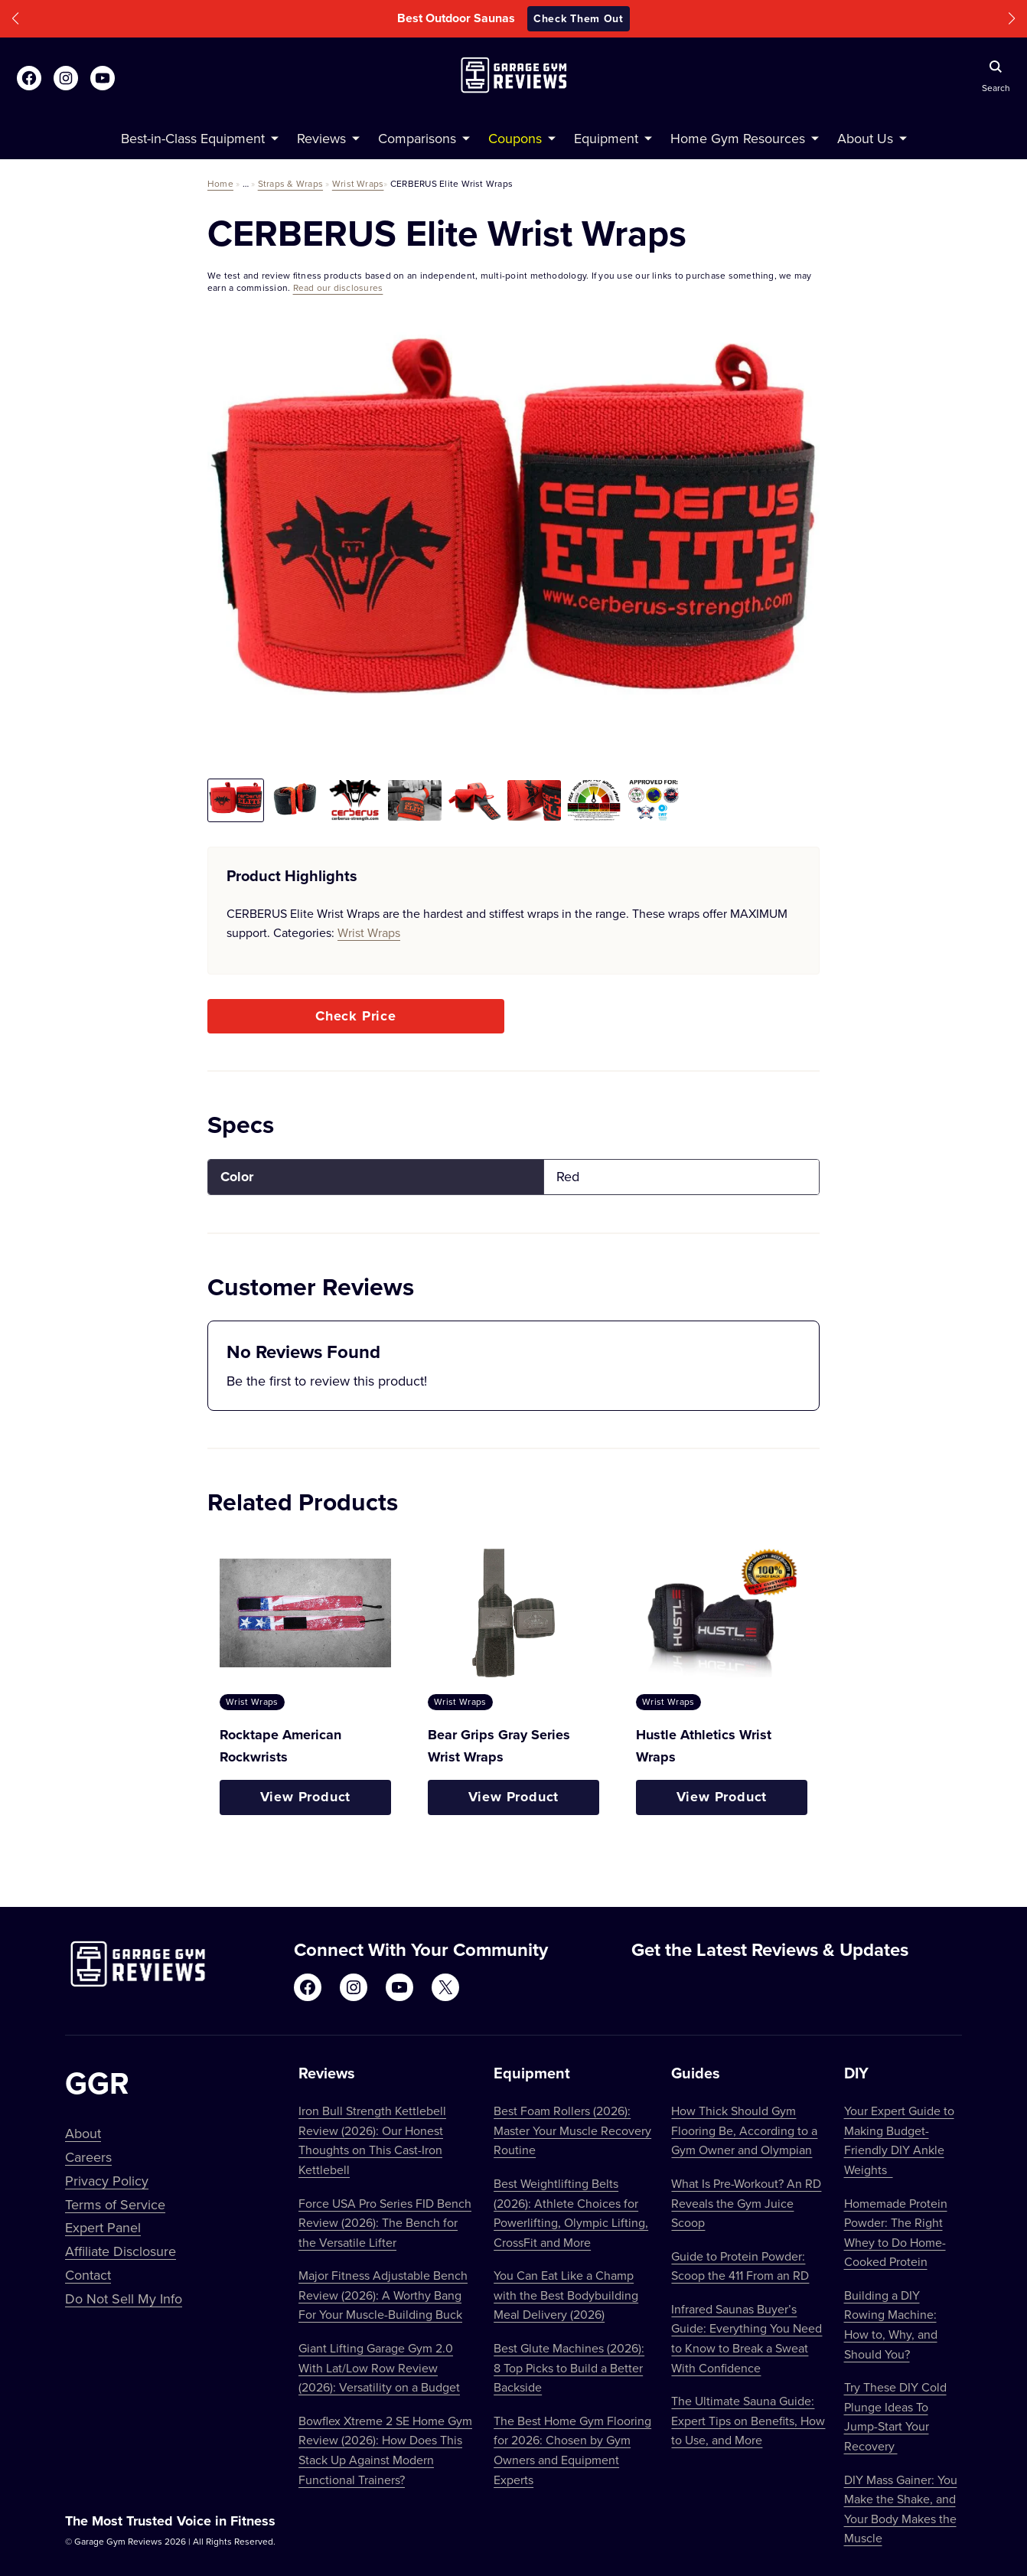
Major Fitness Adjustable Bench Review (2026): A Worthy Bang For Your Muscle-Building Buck (383, 2295)
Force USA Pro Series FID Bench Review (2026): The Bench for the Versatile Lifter (384, 2223)
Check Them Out (578, 18)
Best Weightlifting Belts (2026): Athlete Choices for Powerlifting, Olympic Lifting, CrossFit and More (571, 2213)
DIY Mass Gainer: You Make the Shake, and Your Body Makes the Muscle (900, 2509)
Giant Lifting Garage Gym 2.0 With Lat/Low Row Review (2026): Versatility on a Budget (379, 2367)
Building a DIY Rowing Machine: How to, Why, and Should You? (890, 2324)
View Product (305, 1797)
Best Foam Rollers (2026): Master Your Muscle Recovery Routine (572, 2130)
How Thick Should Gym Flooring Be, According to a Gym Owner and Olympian (744, 2130)
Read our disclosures (338, 287)
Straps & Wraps (290, 183)
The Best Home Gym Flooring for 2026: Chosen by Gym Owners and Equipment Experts (572, 2450)
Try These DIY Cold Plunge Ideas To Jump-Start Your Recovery (895, 2416)
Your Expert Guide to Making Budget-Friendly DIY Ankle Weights (899, 2140)
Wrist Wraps (358, 183)
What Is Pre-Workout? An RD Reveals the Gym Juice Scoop (746, 2203)
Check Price (355, 1016)
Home (220, 183)
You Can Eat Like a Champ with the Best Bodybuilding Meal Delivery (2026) (566, 2295)
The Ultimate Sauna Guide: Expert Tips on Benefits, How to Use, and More (748, 2420)
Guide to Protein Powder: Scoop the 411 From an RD (740, 2266)
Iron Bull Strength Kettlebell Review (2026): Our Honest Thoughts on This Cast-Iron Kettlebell (372, 2140)
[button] (15, 18)
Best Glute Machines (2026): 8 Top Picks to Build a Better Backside (569, 2367)
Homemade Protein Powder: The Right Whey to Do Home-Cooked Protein (895, 2233)
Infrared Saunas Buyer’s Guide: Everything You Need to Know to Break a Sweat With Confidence (746, 2338)
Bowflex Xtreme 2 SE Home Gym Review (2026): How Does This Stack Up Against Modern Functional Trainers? (385, 2450)
